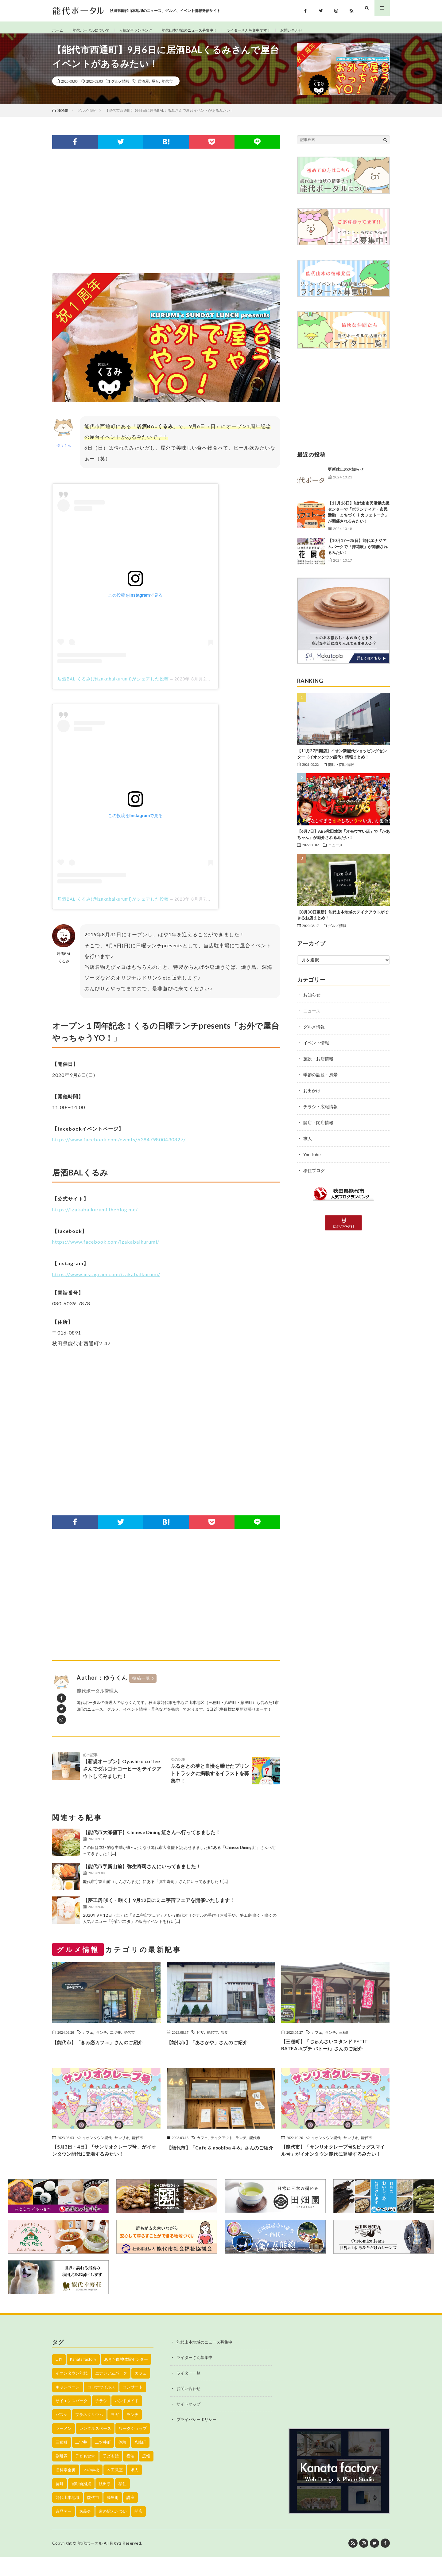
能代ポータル (90, 2562)
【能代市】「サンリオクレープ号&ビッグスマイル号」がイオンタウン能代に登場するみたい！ (335, 2164)
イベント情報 (316, 1049)
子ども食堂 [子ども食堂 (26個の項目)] (85, 2475)
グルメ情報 (120, 88)
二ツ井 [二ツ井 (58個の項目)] (81, 2461)
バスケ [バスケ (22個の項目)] (62, 2433)
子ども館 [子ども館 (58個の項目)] (111, 2475)
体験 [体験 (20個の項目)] (122, 2461)
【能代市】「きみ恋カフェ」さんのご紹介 (106, 2048)
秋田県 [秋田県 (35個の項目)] (105, 2502)
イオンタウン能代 (97, 2146)
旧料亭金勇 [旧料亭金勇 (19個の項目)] (66, 2488)
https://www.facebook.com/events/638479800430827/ (119, 1146)
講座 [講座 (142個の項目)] (130, 2516)
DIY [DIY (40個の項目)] (59, 2378)
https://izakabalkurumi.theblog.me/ (95, 1216)
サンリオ (121, 2146)
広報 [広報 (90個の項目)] (146, 2475)
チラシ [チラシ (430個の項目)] (101, 2419)
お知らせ (311, 1001)
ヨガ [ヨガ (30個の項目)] (115, 2433)
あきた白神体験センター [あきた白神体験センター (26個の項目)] (126, 2378)
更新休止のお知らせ (346, 476)
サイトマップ (188, 2423)
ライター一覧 (188, 2392)
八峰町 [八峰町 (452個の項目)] (140, 2461)
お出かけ (311, 1097)
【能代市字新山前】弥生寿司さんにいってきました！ (142, 1873)
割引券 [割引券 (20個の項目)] (62, 2475)
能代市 (167, 88)
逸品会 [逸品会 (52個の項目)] (85, 2530)
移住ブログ (314, 1176)
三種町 (344, 2039)
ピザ (200, 2039)
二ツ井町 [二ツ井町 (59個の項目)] (103, 2461)
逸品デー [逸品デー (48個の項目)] (64, 2530)
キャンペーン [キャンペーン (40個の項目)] (67, 2405)
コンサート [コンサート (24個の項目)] (133, 2405)
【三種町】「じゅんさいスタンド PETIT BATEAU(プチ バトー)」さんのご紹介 (332, 2052)
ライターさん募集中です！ (275, 30)
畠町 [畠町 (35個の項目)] (60, 2502)
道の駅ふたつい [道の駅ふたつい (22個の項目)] (113, 2530)
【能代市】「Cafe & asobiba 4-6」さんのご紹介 (220, 2160)
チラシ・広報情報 (320, 1113)
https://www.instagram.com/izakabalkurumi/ (106, 1281)
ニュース (335, 851)
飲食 (224, 2039)
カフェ (87, 2039)
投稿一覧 (141, 1684)
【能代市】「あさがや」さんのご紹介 (215, 2048)
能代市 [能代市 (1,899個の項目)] (93, 2516)
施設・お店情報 (318, 1065)
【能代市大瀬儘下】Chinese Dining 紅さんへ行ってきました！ (151, 1839)
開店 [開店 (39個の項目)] (138, 2530)
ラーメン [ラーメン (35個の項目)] (64, 2447)
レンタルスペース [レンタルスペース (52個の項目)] (95, 2447)
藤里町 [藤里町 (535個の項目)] (113, 2516)
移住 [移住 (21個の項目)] (122, 2502)
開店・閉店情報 (341, 771)
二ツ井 (115, 2039)
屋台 (155, 88)
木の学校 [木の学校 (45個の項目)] (91, 2488)
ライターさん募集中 (194, 2376)
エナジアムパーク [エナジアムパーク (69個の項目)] (111, 2392)
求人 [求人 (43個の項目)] (134, 2488)
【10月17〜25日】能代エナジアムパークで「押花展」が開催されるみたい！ (358, 553)
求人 (307, 1145)
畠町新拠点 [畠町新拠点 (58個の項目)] (81, 2502)
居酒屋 (143, 88)
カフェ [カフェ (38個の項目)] (141, 2392)
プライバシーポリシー (196, 2438)
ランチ (101, 2039)
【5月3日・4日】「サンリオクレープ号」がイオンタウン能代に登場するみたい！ (105, 2160)
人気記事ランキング (146, 30)
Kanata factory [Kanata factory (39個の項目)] (83, 2378)
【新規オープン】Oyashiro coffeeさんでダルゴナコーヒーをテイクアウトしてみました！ (122, 1772)
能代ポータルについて (96, 30)
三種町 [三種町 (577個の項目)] (62, 2461)
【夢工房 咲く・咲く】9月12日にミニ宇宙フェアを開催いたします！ (159, 1907)
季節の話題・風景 (320, 1081)
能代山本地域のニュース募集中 (204, 2361)
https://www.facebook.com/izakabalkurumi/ (105, 1248)
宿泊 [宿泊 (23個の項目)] (130, 2475)
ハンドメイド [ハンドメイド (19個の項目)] (127, 2419)
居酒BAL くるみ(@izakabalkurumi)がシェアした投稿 (113, 685)
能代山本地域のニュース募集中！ (207, 30)
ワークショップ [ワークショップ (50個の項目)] (133, 2447)
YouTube (312, 1160)
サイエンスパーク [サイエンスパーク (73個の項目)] (71, 2419)
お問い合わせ (323, 30)
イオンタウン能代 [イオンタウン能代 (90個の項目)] (71, 2392)
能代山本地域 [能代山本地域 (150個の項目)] (67, 2516)
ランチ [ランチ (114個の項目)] (132, 2433)
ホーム (58, 30)
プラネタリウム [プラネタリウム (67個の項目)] (89, 2433)
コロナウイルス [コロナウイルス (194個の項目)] (101, 2405)
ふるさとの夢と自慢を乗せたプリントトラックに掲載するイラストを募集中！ (210, 1776)
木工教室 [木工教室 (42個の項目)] (115, 2488)
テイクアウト (222, 2146)
